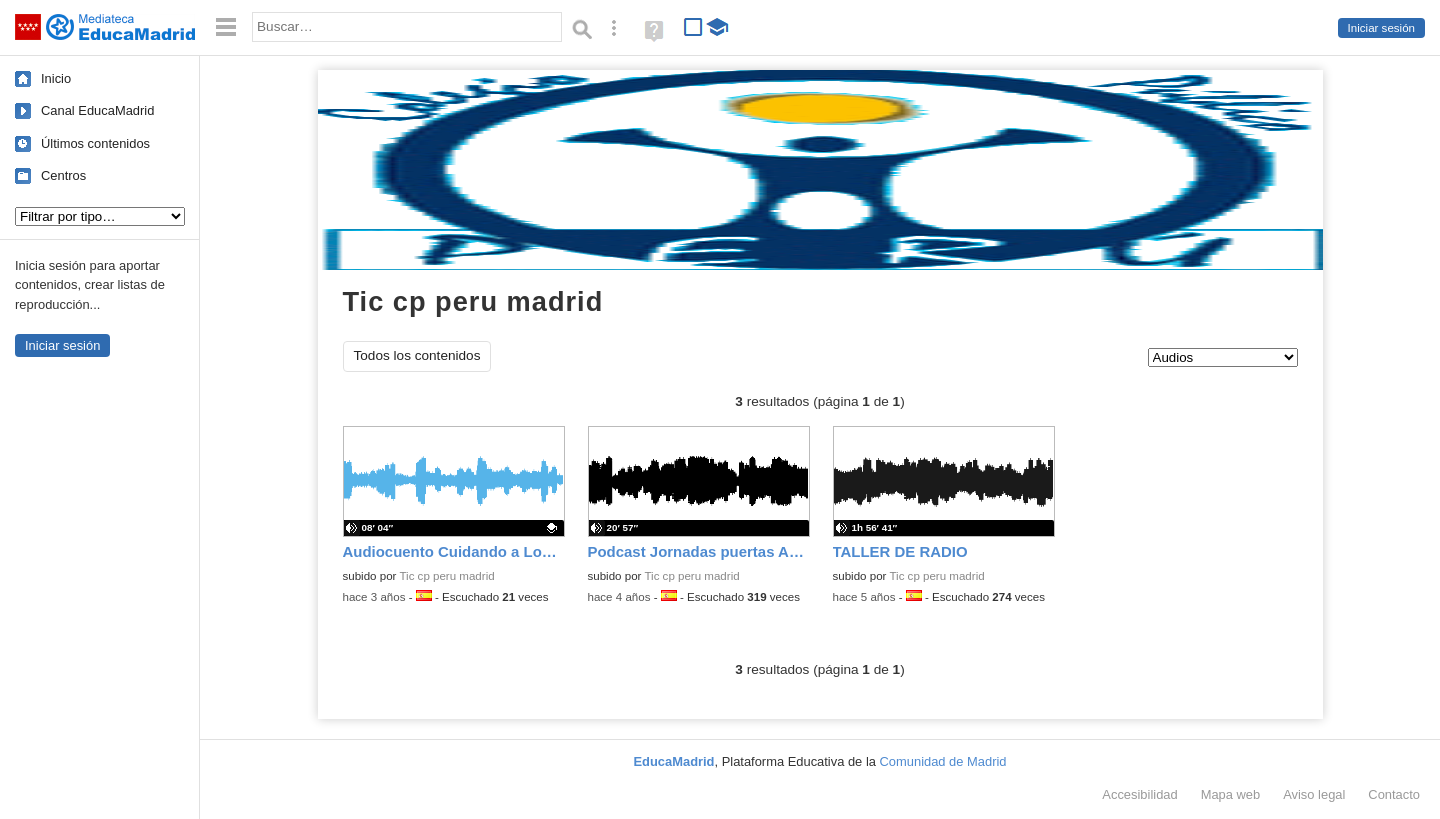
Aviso (1314, 794)
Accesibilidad (1139, 794)
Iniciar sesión (1381, 28)
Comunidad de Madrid (943, 761)
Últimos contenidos (95, 143)
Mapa (1231, 794)
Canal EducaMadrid (97, 110)
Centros (63, 175)
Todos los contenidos (417, 355)
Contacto (1394, 794)
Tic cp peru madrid (446, 576)
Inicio (56, 78)
